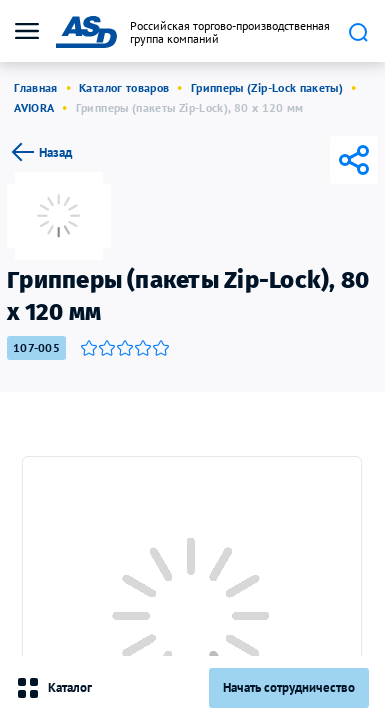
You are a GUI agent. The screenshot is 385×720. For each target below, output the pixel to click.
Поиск (358, 32)
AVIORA (34, 107)
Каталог (54, 688)
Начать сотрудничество (289, 687)
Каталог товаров (124, 87)
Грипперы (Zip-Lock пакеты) (267, 87)
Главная (36, 87)
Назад (39, 152)
